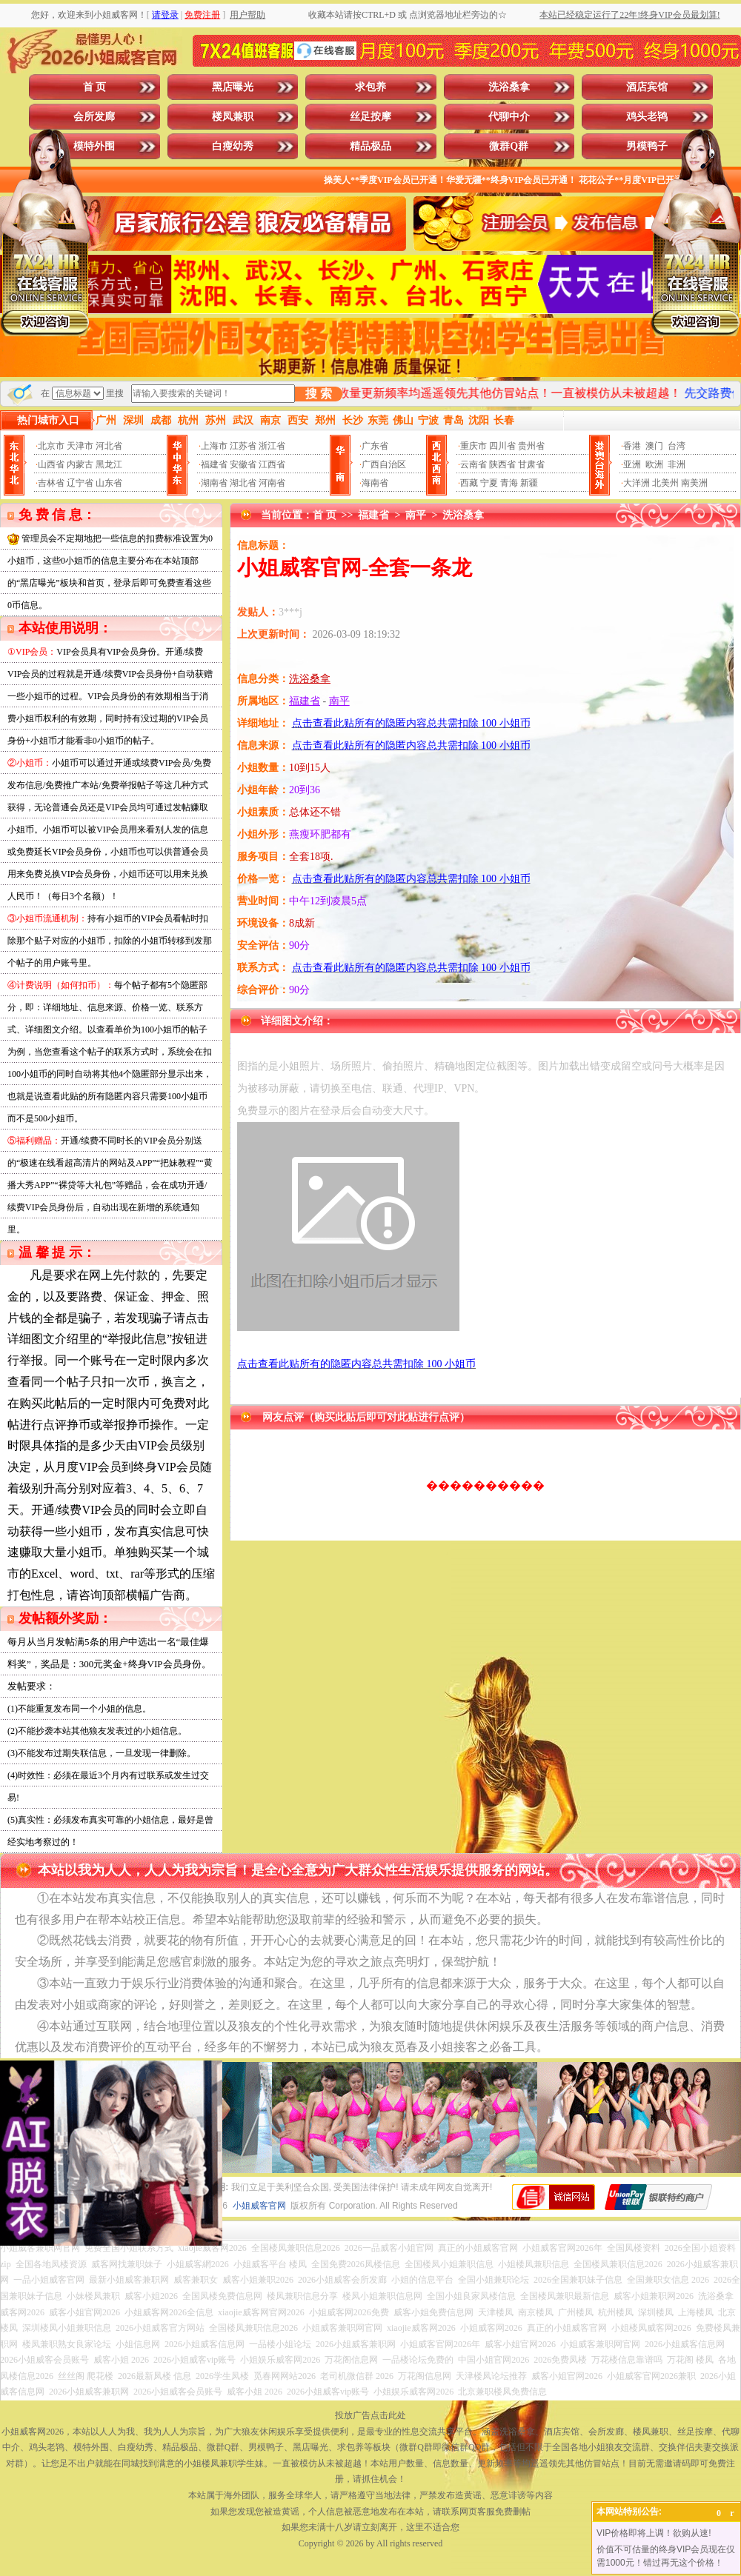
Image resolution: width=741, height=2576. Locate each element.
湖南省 (214, 483)
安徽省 (243, 464)
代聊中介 (509, 116)
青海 (509, 483)
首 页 (95, 87)
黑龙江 (109, 464)
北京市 (51, 446)
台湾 (676, 446)
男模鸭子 (647, 146)
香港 (632, 446)
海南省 (375, 483)
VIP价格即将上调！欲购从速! (654, 2533)
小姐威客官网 (259, 2205)
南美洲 (694, 483)
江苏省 (243, 446)
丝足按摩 (370, 116)
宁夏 (489, 483)
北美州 (665, 483)
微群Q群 (508, 146)
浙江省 (272, 446)
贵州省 (531, 446)
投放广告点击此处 (370, 2415)
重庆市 (473, 446)
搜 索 (318, 393)
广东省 (375, 446)
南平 (415, 515)
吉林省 (51, 483)
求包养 (370, 87)
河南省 (272, 483)
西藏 (469, 483)
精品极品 (370, 146)
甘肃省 (531, 464)
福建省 (214, 464)
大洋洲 (636, 483)
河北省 (109, 446)
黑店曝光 (232, 87)
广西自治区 (384, 464)
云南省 (473, 464)
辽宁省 (80, 483)
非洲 (676, 464)
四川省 (502, 446)
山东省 (109, 483)
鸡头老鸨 (647, 116)
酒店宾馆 (647, 87)
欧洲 (654, 464)
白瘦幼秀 (232, 146)
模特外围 (94, 146)
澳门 (654, 446)
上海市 (214, 446)
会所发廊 (94, 116)
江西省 (272, 464)
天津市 (80, 446)
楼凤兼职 (232, 116)
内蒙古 (80, 464)
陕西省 (502, 464)
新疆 (529, 483)
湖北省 (243, 483)
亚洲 (632, 464)
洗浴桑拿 (509, 87)
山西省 (51, 464)
